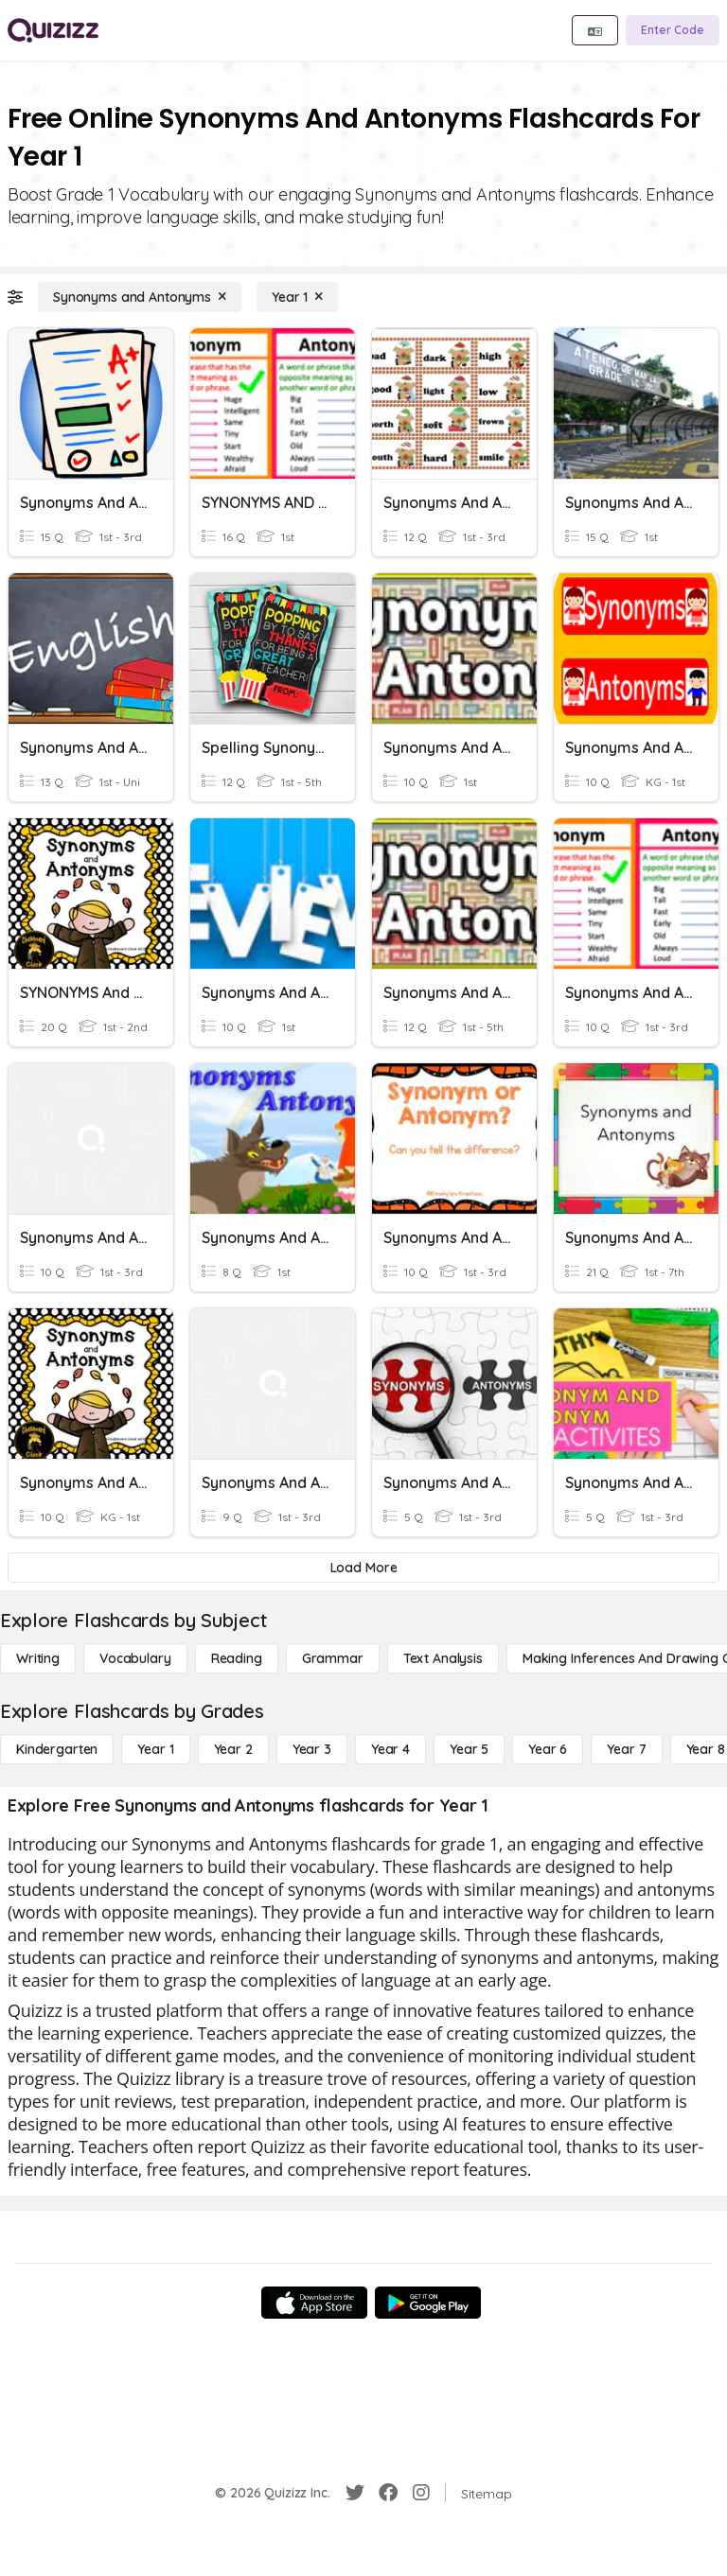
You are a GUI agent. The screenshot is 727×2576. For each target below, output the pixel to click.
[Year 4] (390, 1749)
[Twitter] (355, 2493)
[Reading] (236, 1658)
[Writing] (38, 1658)
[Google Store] (428, 2303)
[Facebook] (388, 2493)
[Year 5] (469, 1749)
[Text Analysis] (443, 1658)
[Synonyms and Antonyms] (139, 297)
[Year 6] (547, 1749)
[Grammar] (333, 1658)
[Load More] (363, 1567)
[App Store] (314, 2303)
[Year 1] (297, 297)
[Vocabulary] (135, 1658)
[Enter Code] (672, 30)
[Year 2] (233, 1749)
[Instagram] (421, 2493)
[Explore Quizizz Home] (53, 30)
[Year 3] (311, 1749)
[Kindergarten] (57, 1749)
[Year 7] (626, 1749)
